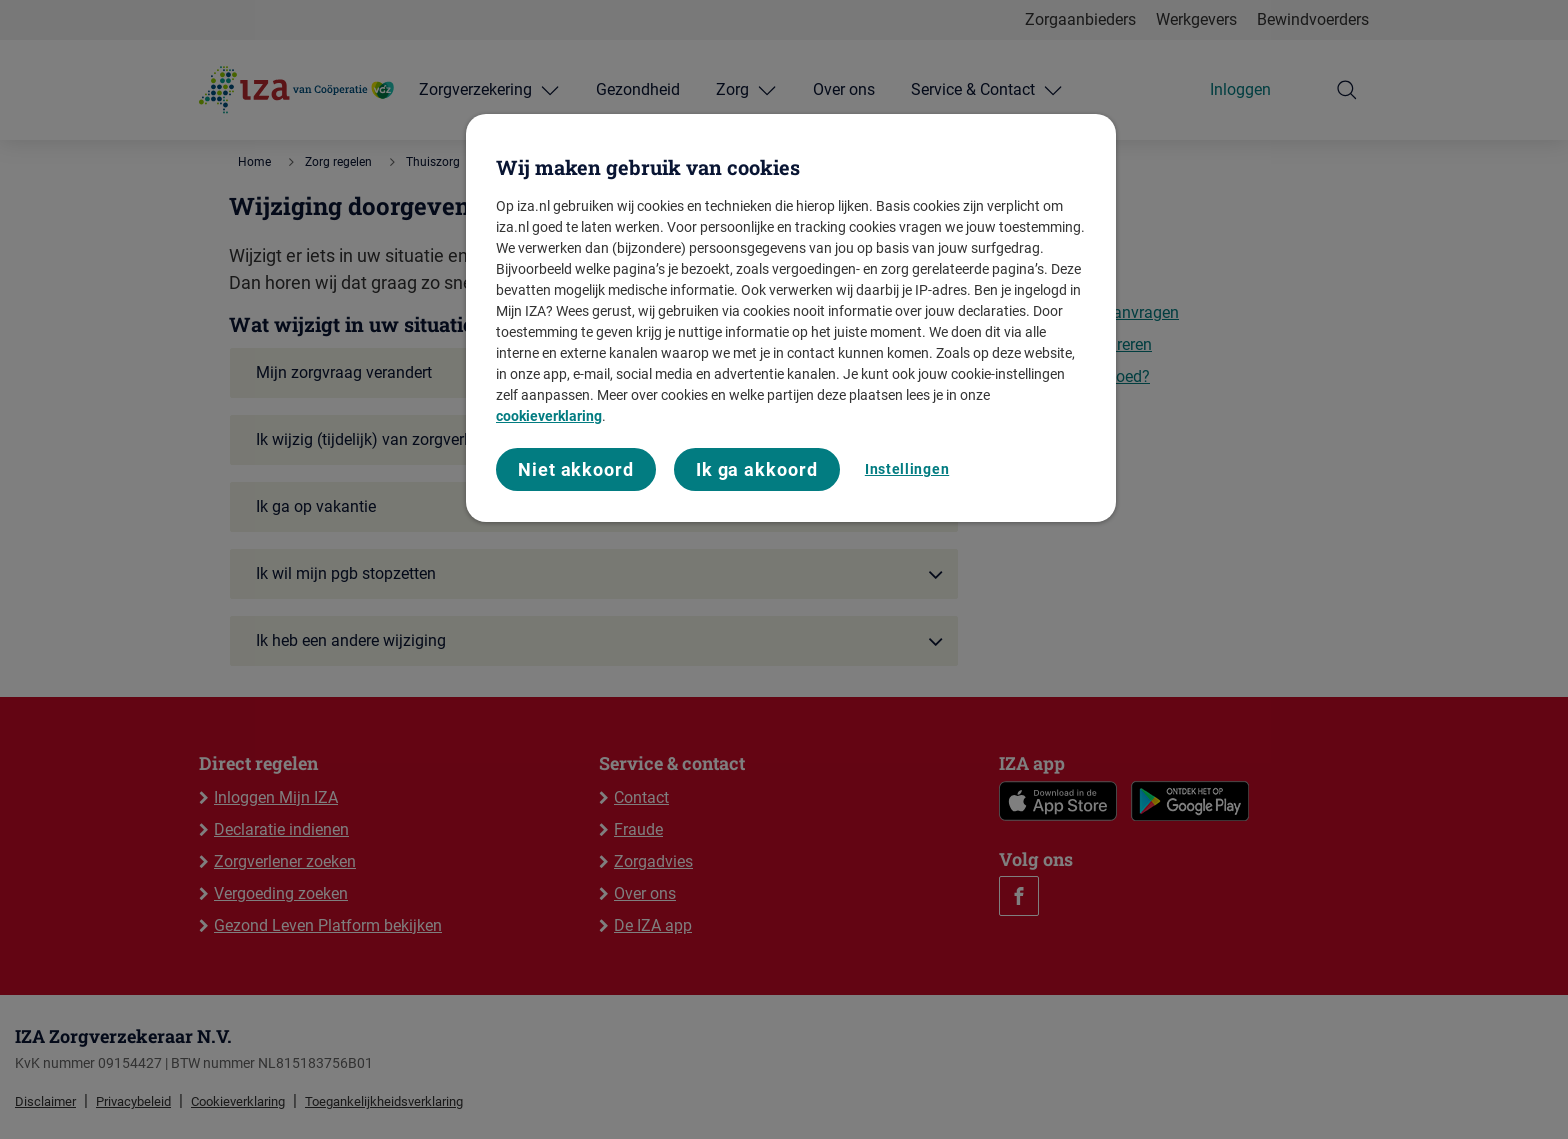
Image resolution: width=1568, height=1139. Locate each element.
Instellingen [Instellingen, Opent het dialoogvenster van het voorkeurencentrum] (907, 469)
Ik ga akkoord (757, 469)
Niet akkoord (576, 469)
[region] (791, 318)
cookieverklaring (549, 416)
